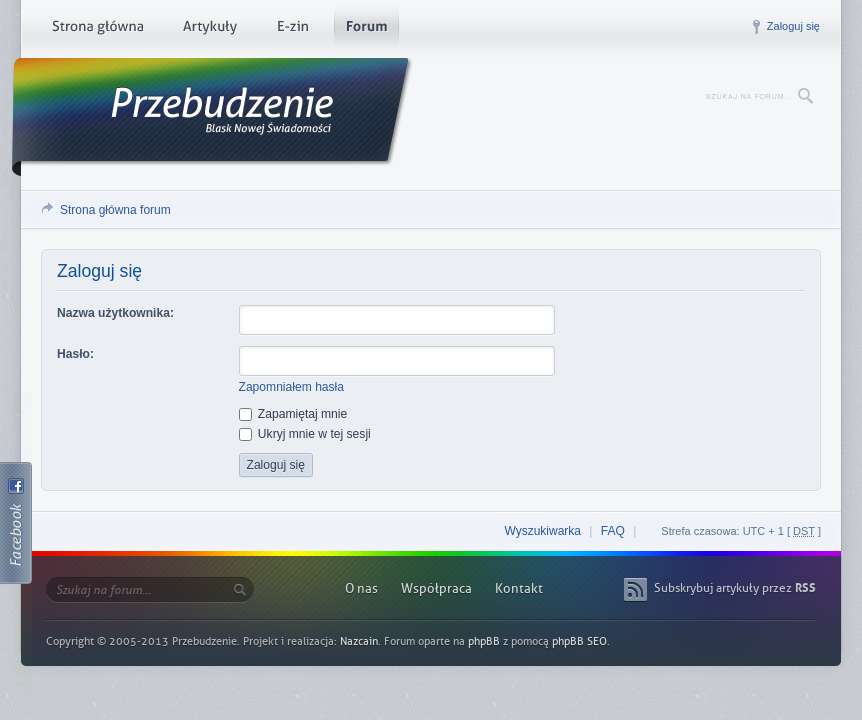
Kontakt (519, 588)
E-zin (292, 30)
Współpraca (436, 588)
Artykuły (209, 30)
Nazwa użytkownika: (115, 313)
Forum (366, 30)
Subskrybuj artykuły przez (735, 588)
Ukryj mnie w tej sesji (305, 434)
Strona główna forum (115, 210)
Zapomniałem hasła (292, 387)
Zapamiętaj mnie (293, 414)
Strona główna (97, 30)
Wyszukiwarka (542, 531)
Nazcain (359, 641)
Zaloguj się (793, 26)
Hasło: (75, 354)
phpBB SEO (579, 641)
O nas (361, 588)
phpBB (484, 641)
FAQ (613, 531)
